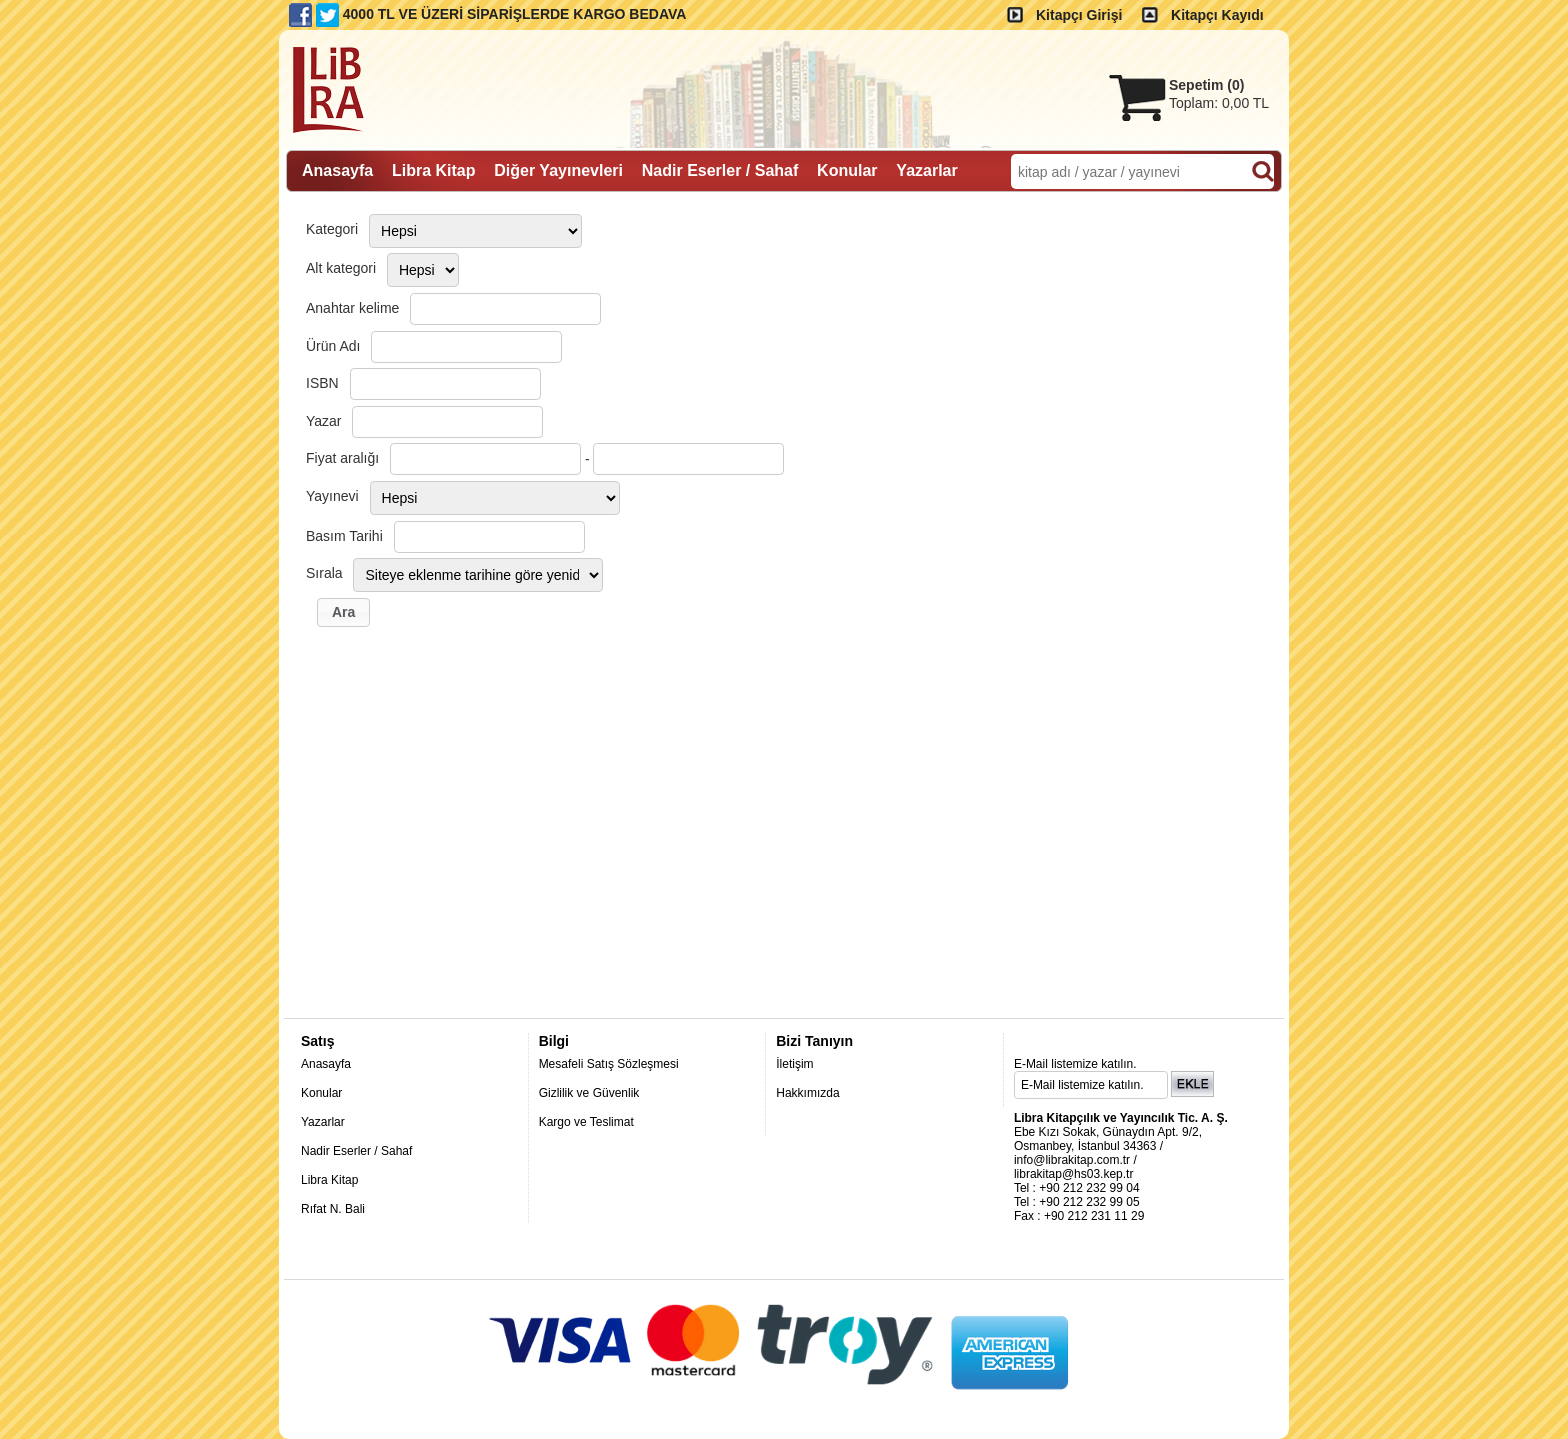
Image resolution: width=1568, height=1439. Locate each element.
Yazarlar (323, 1122)
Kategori (332, 229)
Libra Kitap (329, 1180)
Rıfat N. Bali (333, 1209)
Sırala (324, 573)
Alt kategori (341, 268)
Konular (321, 1093)
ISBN (322, 383)
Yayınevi (332, 496)
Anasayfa (326, 1064)
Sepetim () (1206, 85)
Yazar (324, 421)
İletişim (794, 1064)
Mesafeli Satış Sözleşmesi (609, 1064)
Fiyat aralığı (342, 458)
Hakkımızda (807, 1093)
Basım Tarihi (344, 536)
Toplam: (1219, 103)
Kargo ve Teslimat (586, 1122)
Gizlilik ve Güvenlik (589, 1093)
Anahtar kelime (352, 308)
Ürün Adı (333, 346)
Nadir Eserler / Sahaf (356, 1151)
